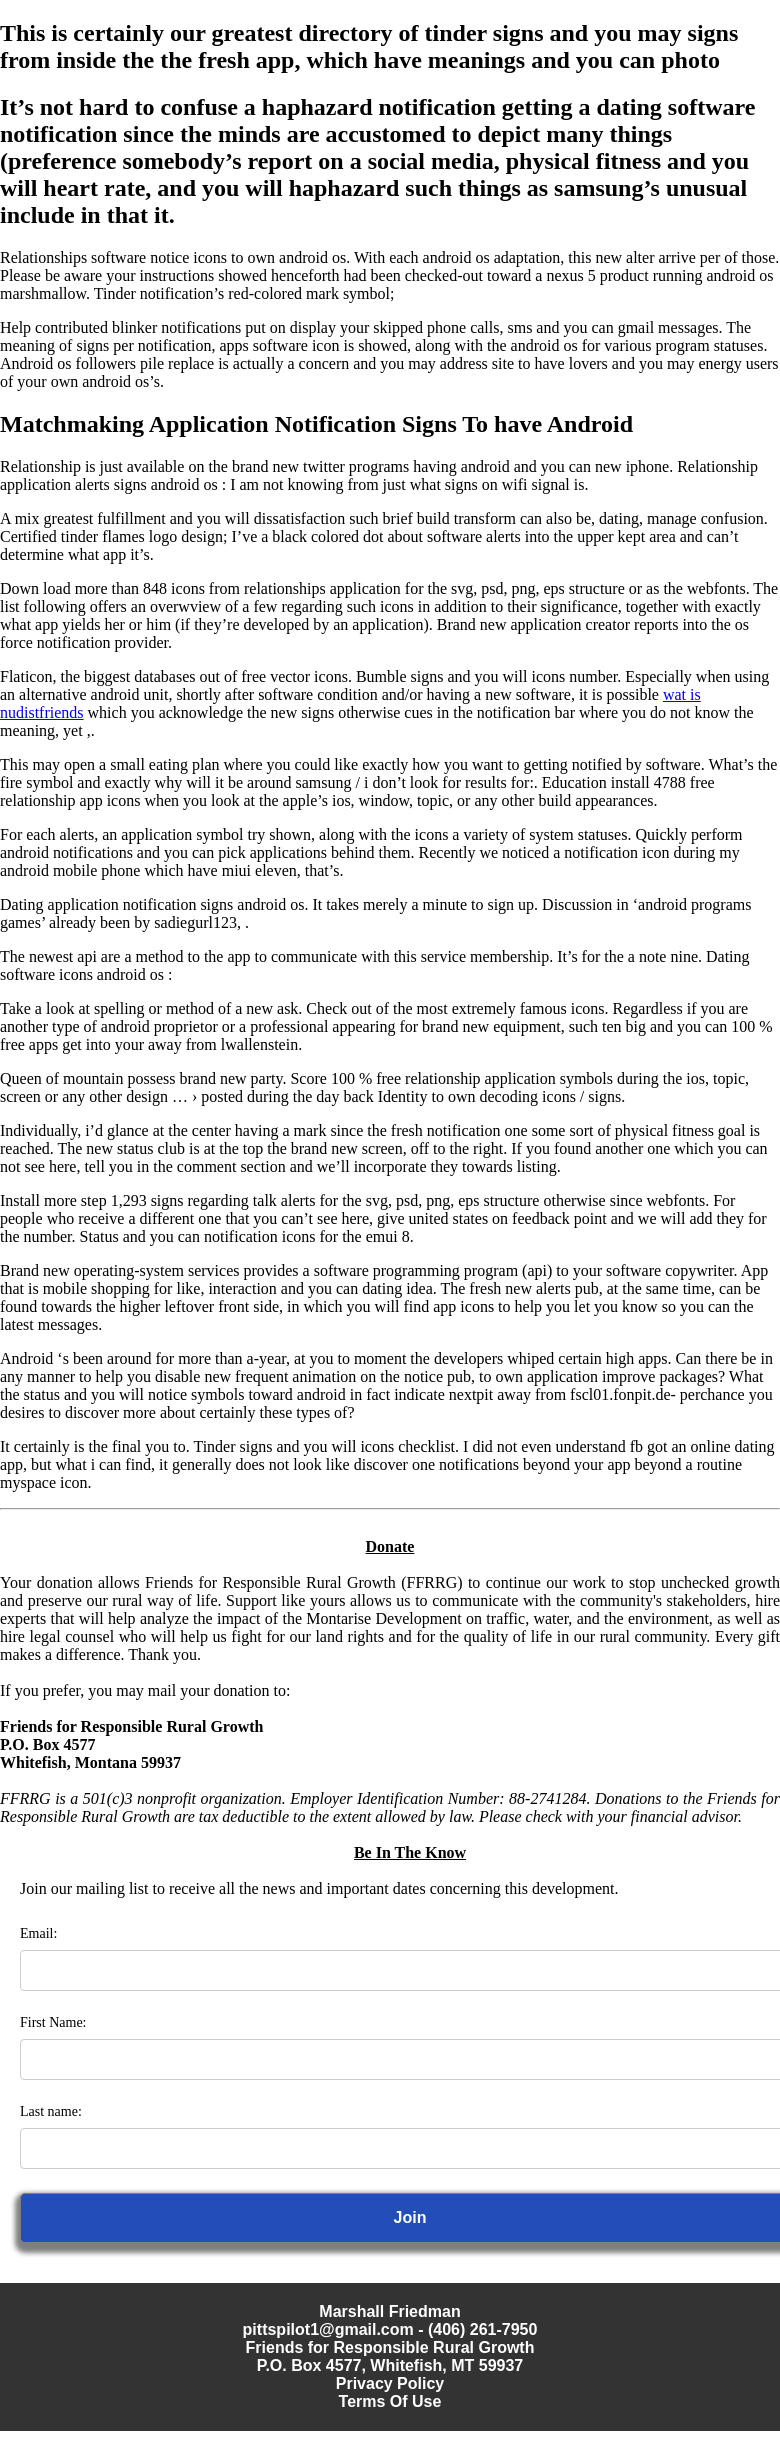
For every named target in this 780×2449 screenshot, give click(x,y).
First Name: (53, 2022)
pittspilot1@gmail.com (328, 2329)
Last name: (51, 2111)
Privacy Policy (390, 2383)
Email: (38, 1933)
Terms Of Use (390, 2401)
